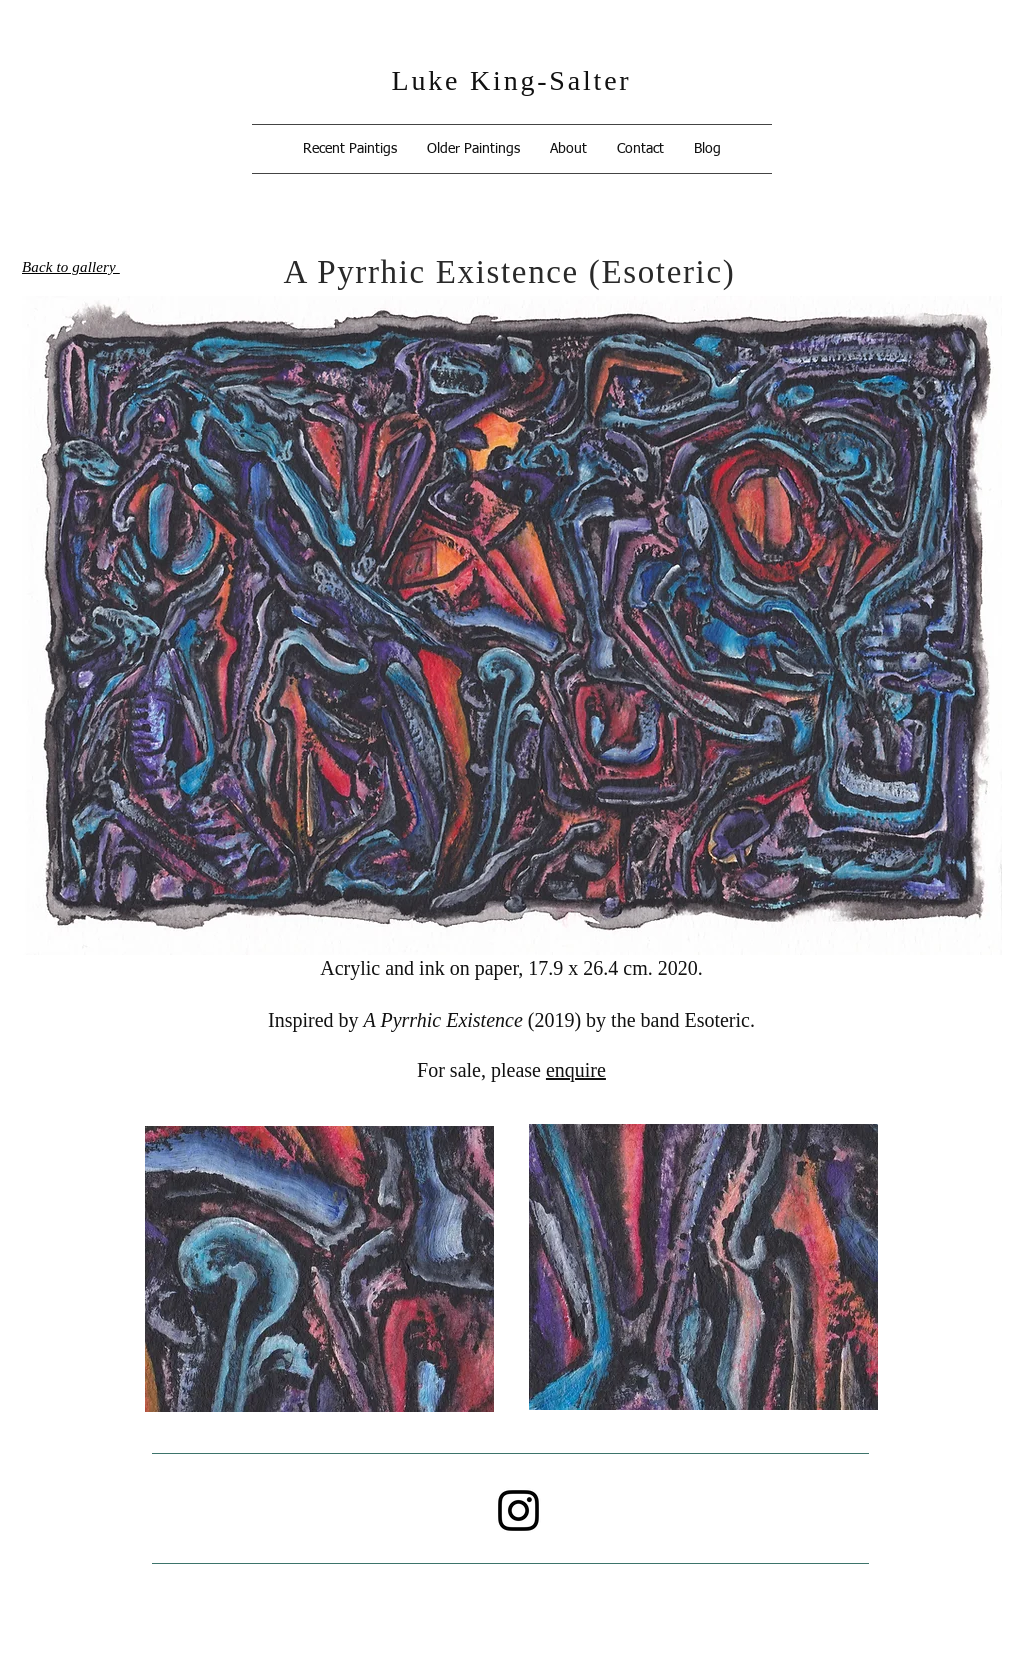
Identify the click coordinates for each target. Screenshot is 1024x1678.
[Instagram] (518, 1510)
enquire (576, 1070)
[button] (350, 149)
